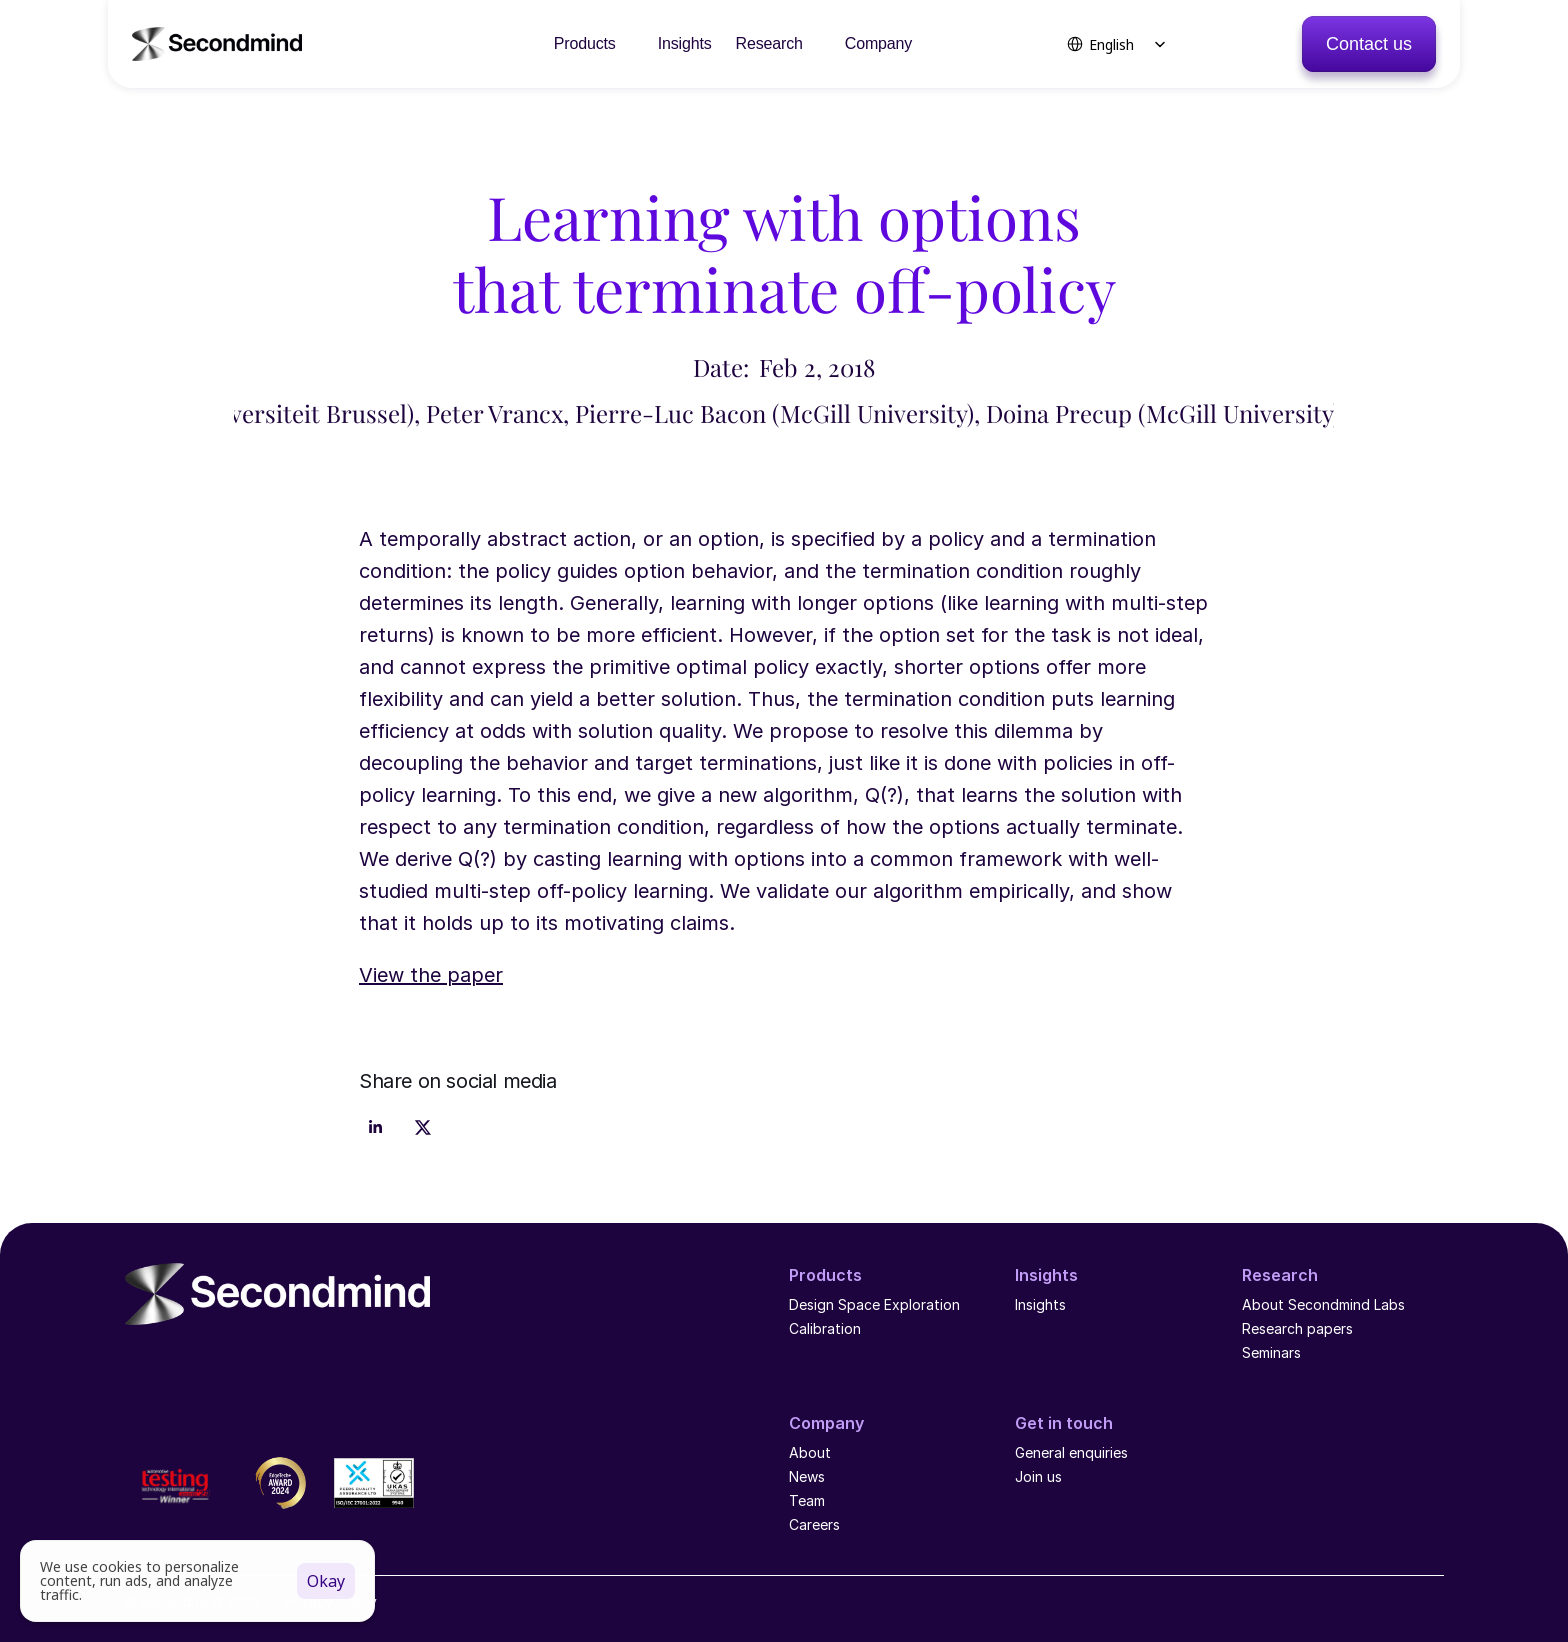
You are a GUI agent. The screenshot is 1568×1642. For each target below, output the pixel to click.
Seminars (1271, 1352)
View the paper (431, 975)
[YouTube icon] (176, 1361)
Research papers (1297, 1328)
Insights (1040, 1304)
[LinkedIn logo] (136, 1361)
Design (811, 1304)
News (807, 1476)
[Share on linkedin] (375, 1128)
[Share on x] (423, 1128)
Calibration (825, 1328)
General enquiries (1071, 1452)
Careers (814, 1524)
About (810, 1452)
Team (809, 1500)
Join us (1038, 1476)
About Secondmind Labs (1323, 1304)
